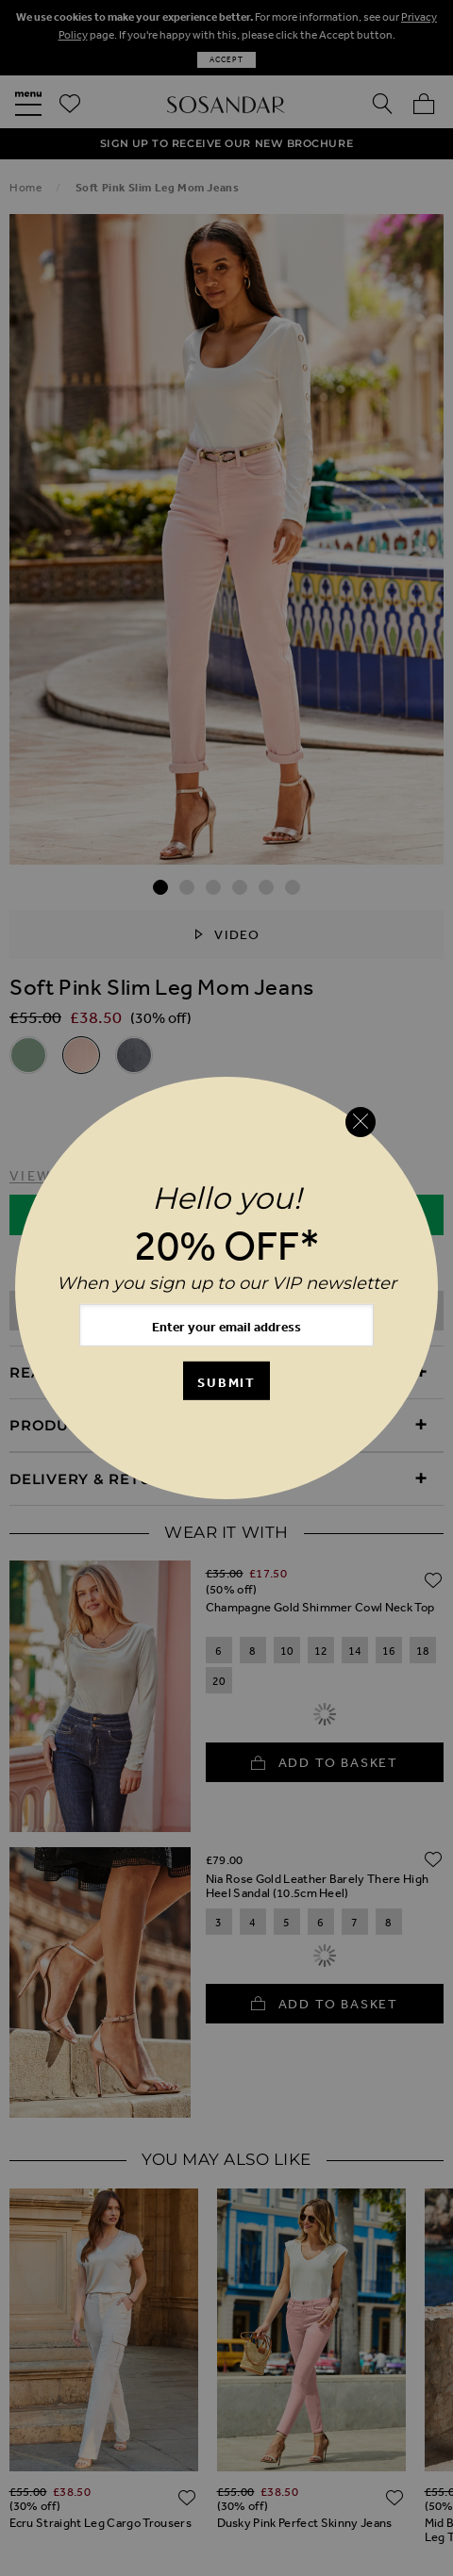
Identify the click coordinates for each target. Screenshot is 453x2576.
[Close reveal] (360, 1122)
